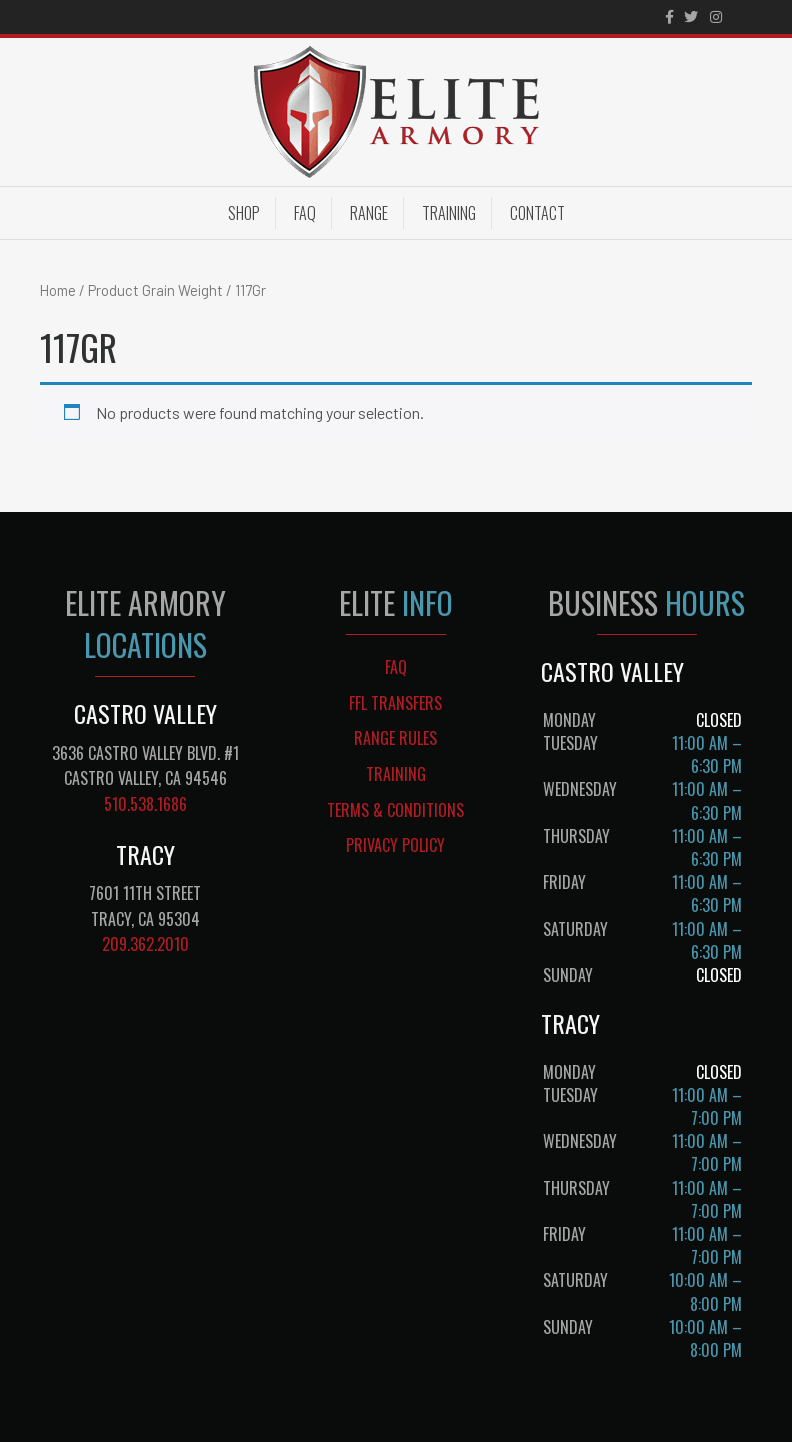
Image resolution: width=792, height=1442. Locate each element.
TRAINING (396, 774)
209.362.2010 (145, 944)
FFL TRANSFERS (395, 703)
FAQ (305, 213)
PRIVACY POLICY (395, 845)
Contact (537, 213)
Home (58, 290)
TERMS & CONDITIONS (395, 810)
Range (369, 213)
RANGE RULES (395, 738)
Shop (244, 213)
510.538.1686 (145, 804)
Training (449, 213)
